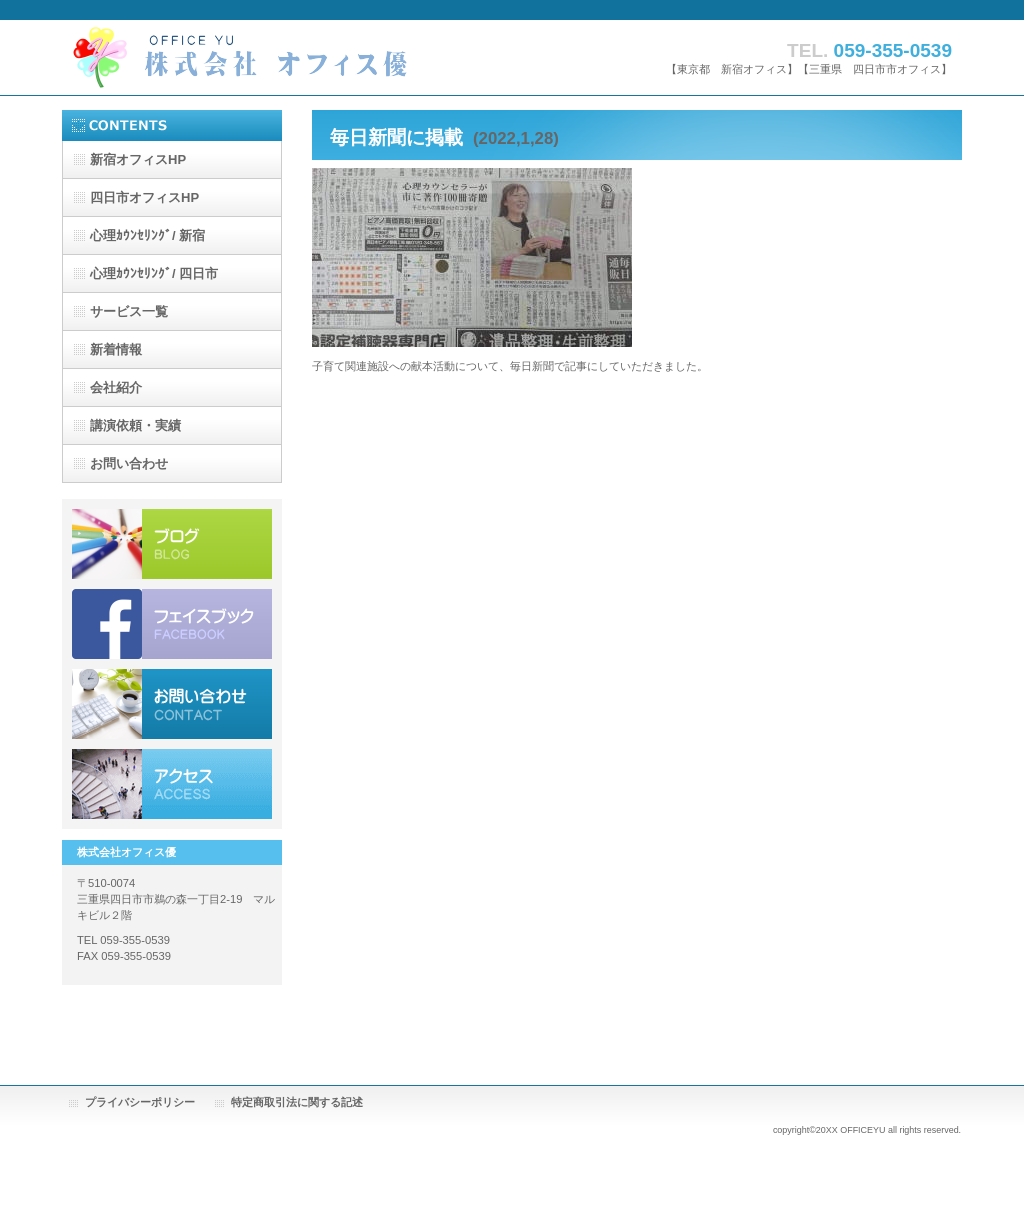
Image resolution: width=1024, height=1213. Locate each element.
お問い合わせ (172, 704)
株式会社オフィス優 (262, 57)
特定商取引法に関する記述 (297, 1102)
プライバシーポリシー (140, 1102)
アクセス (172, 784)
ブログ (172, 544)
